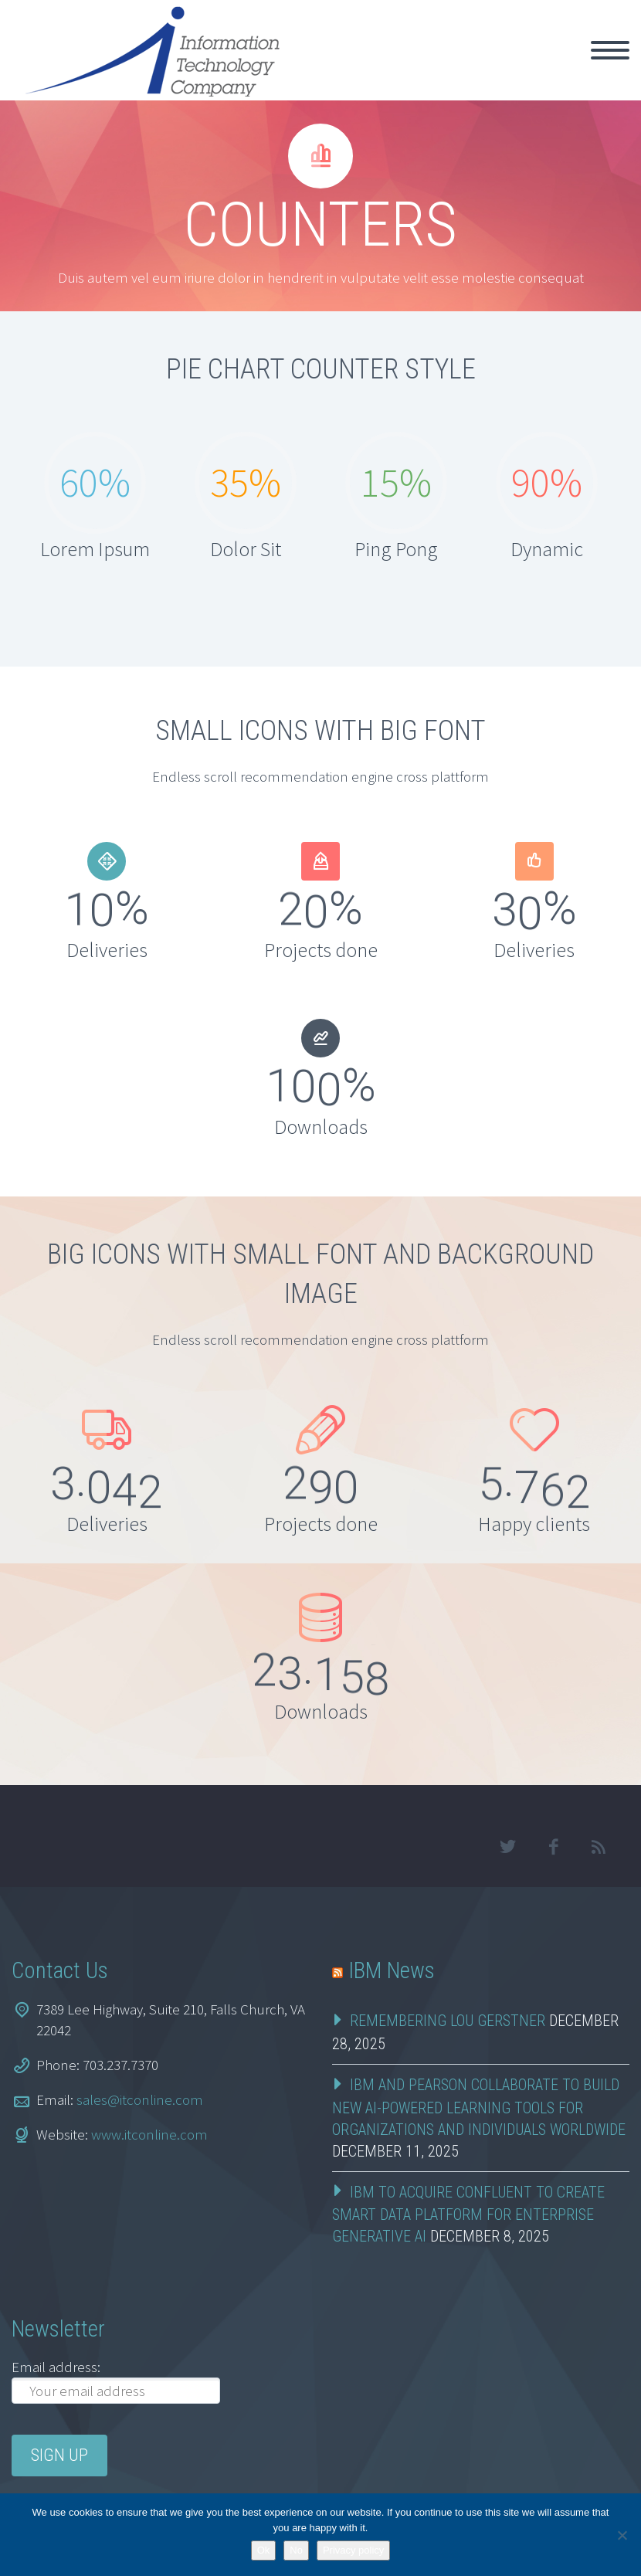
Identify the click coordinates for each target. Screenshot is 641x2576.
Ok (263, 2550)
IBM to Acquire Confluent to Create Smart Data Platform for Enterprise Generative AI (468, 2214)
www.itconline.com (149, 2134)
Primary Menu (610, 50)
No (296, 2550)
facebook (553, 1847)
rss (598, 1847)
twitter (507, 1847)
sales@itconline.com (139, 2099)
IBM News (391, 1970)
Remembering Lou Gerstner (447, 2020)
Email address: (56, 2366)
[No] (621, 2535)
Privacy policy (353, 2550)
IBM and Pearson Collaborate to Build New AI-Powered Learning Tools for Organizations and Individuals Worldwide (479, 2107)
